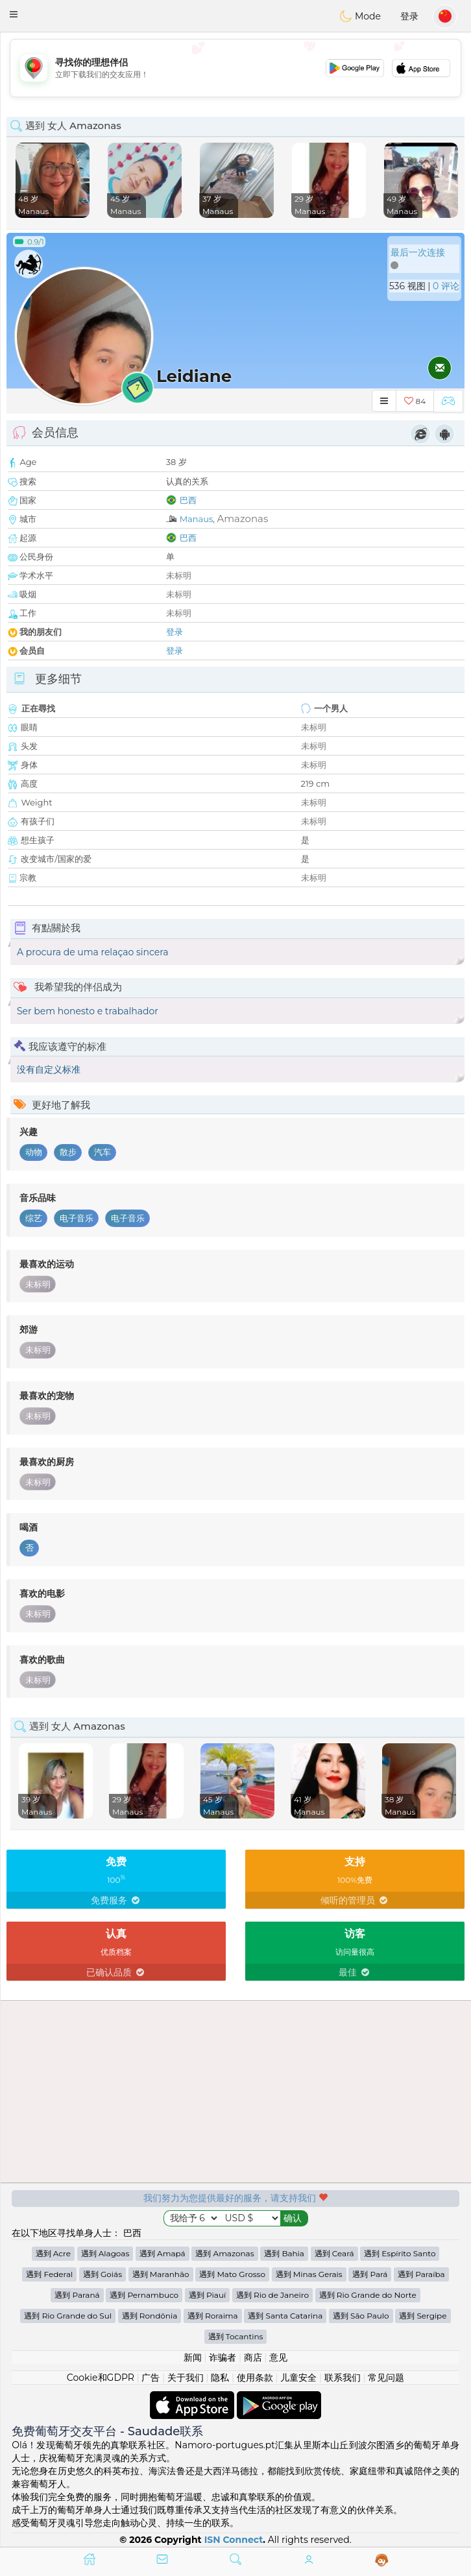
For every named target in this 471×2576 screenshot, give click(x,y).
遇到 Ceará (334, 2253)
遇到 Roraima (212, 2315)
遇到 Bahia (284, 2253)
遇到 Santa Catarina (285, 2315)
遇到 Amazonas (224, 2253)
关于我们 (185, 2377)
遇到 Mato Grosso (232, 2274)
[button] (13, 14)
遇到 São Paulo (361, 2315)
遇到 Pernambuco (144, 2295)
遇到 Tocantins (235, 2336)
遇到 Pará (369, 2274)
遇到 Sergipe (422, 2315)
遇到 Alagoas (105, 2253)
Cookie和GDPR (100, 2377)
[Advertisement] (235, 68)
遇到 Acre (53, 2253)
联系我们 (342, 2377)
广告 (150, 2377)
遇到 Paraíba (421, 2274)
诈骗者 (222, 2357)
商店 (253, 2357)
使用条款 (255, 2377)
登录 (409, 16)
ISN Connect (233, 2540)
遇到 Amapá (162, 2253)
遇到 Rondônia (150, 2315)
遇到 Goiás (102, 2274)
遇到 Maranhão (160, 2274)
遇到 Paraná (76, 2295)
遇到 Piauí (207, 2295)
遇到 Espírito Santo (399, 2253)
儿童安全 (298, 2377)
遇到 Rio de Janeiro (272, 2295)
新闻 (193, 2357)
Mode (360, 16)
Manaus (196, 519)
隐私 (220, 2377)
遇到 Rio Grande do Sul (68, 2315)
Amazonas (242, 518)
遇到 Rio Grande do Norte (368, 2295)
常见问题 (386, 2377)
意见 (278, 2357)
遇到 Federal (49, 2274)
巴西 (188, 500)
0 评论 (446, 286)
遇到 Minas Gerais (309, 2274)
